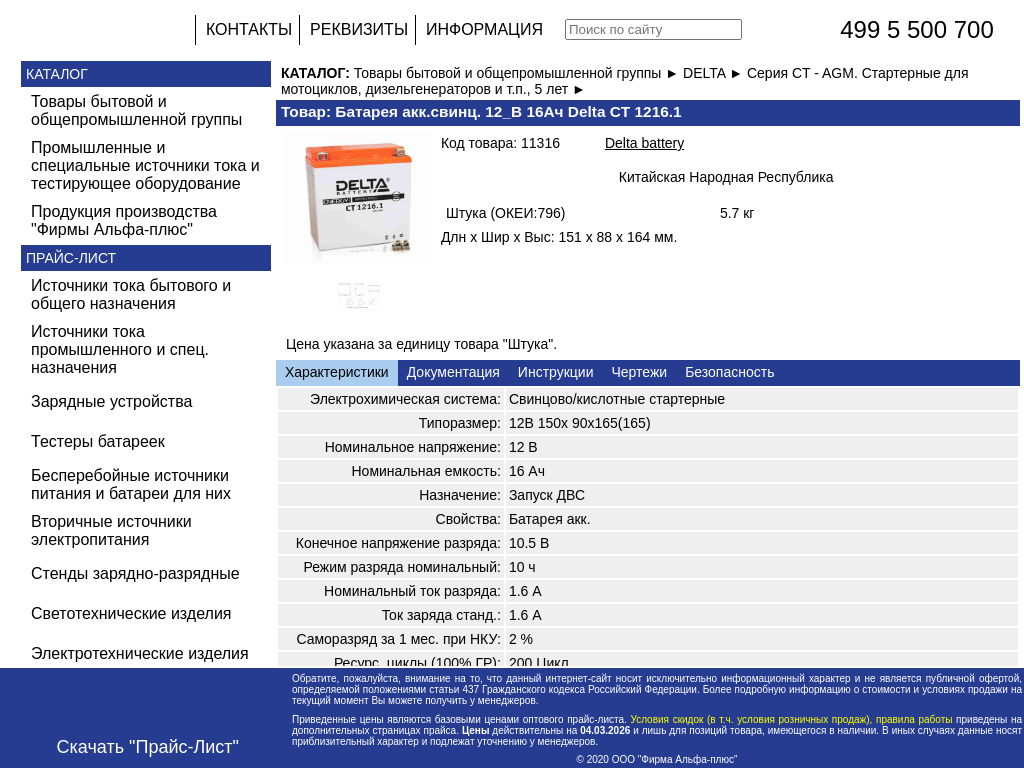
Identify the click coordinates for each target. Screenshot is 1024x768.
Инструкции (556, 372)
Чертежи (639, 372)
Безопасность (729, 372)
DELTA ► (715, 73)
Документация (453, 372)
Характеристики (337, 372)
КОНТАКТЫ (249, 29)
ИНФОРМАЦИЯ (484, 29)
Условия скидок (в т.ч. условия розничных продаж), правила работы (791, 719)
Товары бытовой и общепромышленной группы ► (518, 73)
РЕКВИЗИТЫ (359, 29)
